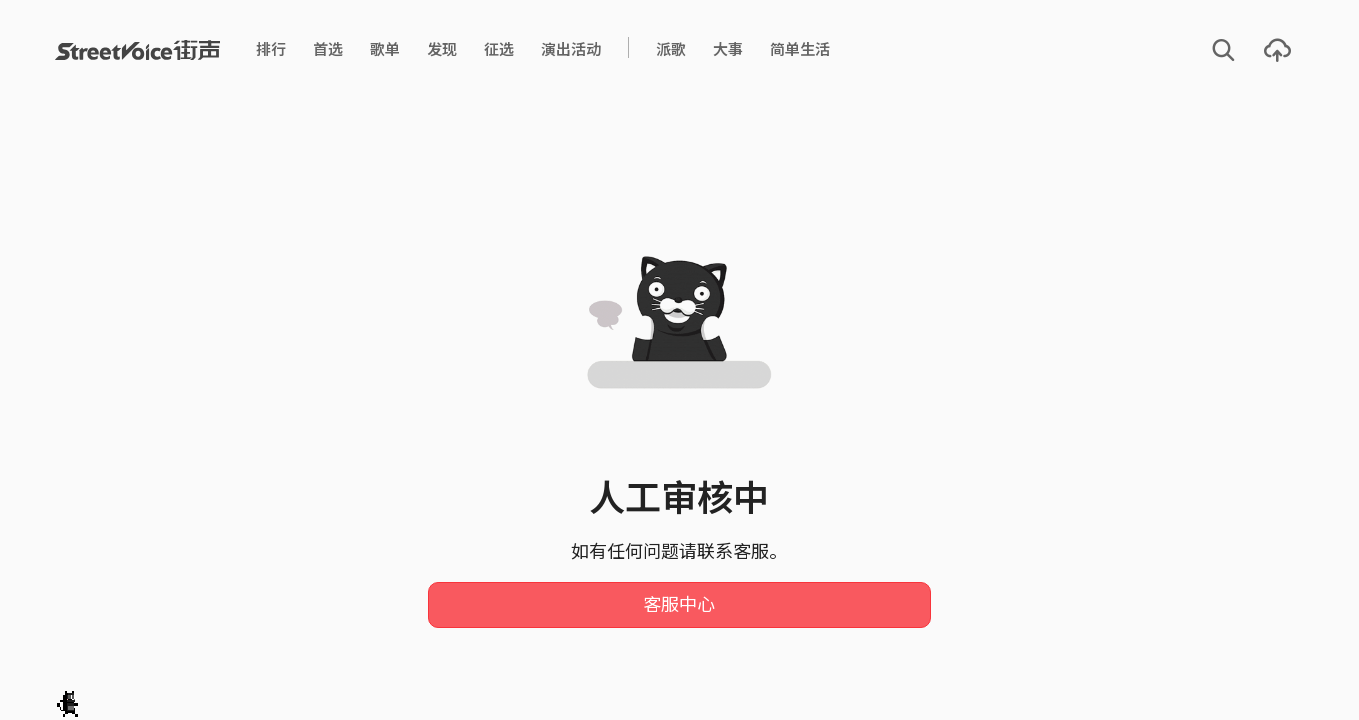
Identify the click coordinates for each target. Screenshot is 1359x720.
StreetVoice (137, 50)
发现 (442, 49)
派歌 (671, 49)
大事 (728, 49)
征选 (499, 49)
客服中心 (679, 605)
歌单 (385, 49)
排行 (271, 49)
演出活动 (571, 49)
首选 (328, 49)
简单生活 (800, 49)
